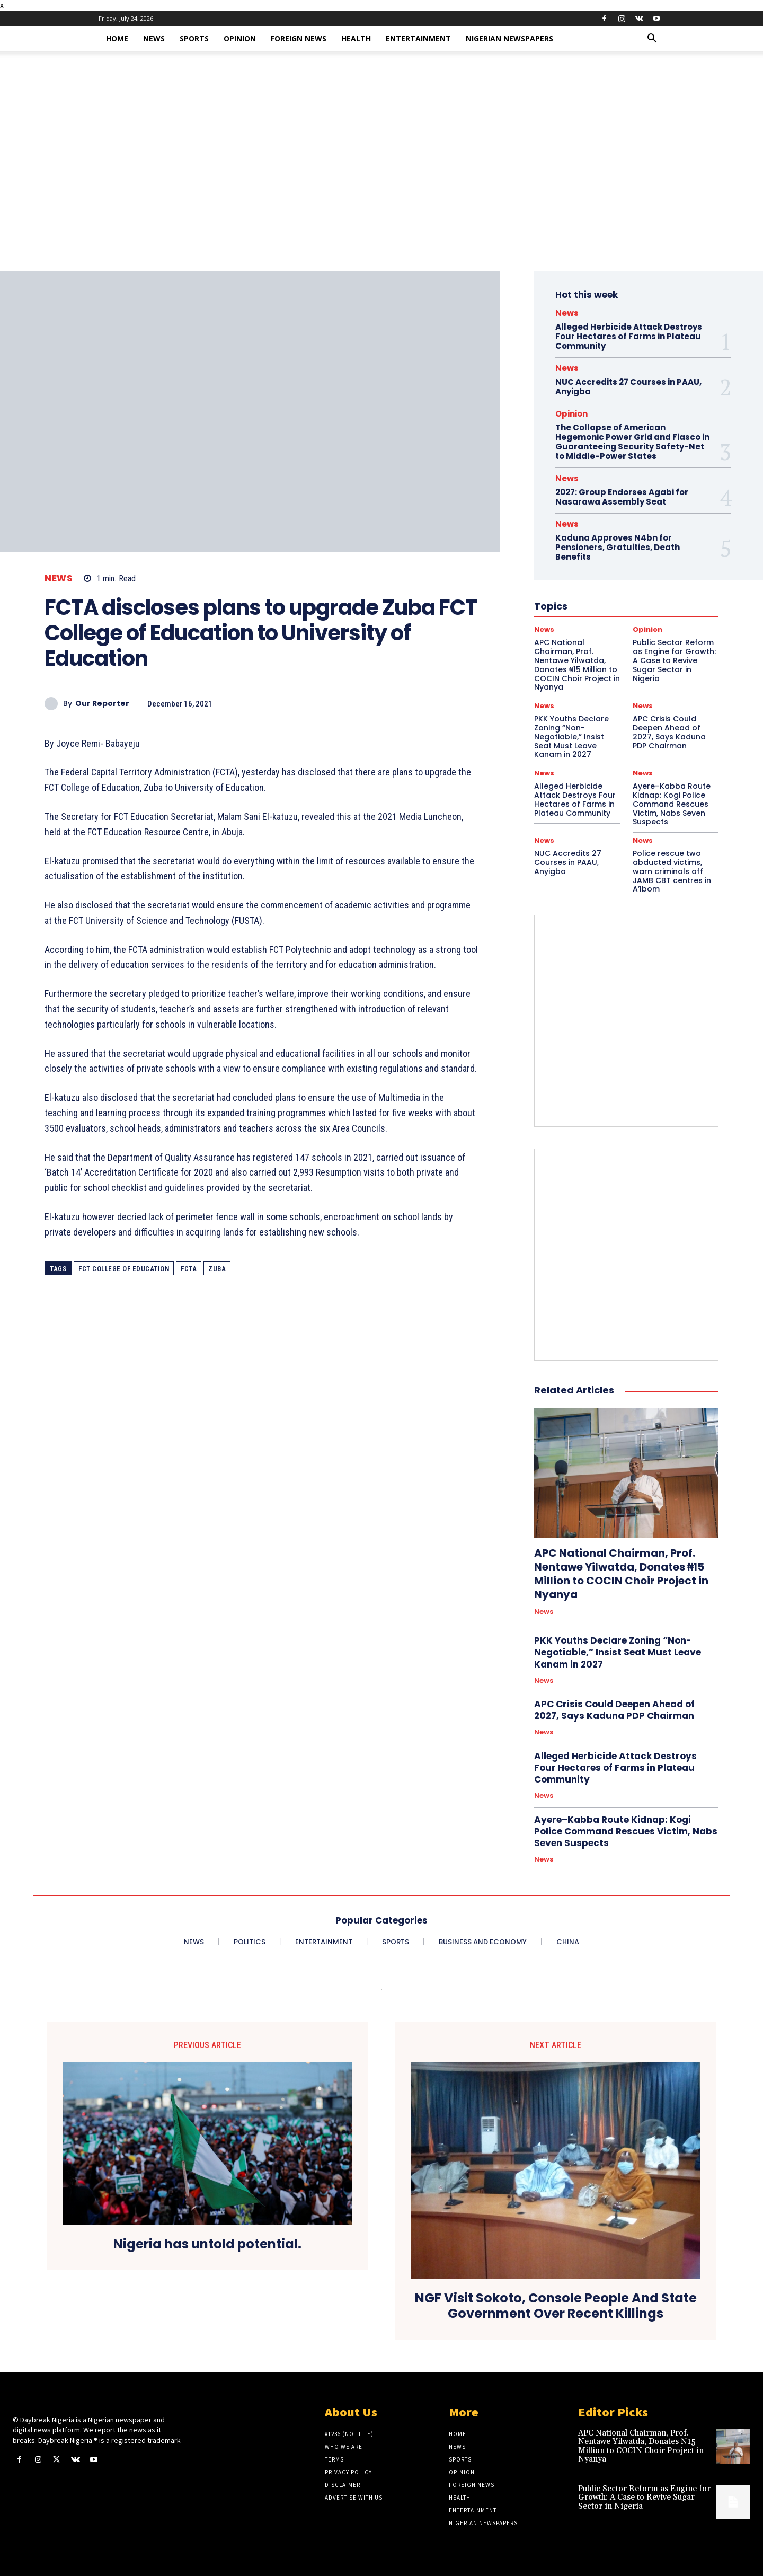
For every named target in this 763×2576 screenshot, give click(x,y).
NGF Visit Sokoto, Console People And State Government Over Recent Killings (556, 2306)
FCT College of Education (123, 1269)
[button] (651, 39)
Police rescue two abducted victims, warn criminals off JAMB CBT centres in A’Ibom (672, 871)
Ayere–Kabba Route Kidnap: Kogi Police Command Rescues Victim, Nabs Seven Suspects (672, 804)
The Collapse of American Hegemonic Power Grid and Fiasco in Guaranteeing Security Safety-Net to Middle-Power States (632, 442)
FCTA (189, 1269)
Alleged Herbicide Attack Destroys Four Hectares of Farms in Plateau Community (628, 336)
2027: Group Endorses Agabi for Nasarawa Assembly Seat (621, 497)
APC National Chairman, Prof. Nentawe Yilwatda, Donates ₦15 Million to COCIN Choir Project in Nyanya (621, 1574)
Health (356, 38)
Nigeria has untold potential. (207, 2244)
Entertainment (418, 38)
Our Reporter (102, 703)
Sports (194, 38)
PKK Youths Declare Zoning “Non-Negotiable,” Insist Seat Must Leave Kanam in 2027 (571, 736)
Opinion (240, 38)
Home (117, 38)
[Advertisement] (381, 191)
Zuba (217, 1269)
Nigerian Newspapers (509, 38)
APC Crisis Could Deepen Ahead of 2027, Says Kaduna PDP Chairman (669, 732)
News (154, 38)
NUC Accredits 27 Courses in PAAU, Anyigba (628, 386)
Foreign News (298, 38)
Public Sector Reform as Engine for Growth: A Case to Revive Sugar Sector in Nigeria (644, 2497)
